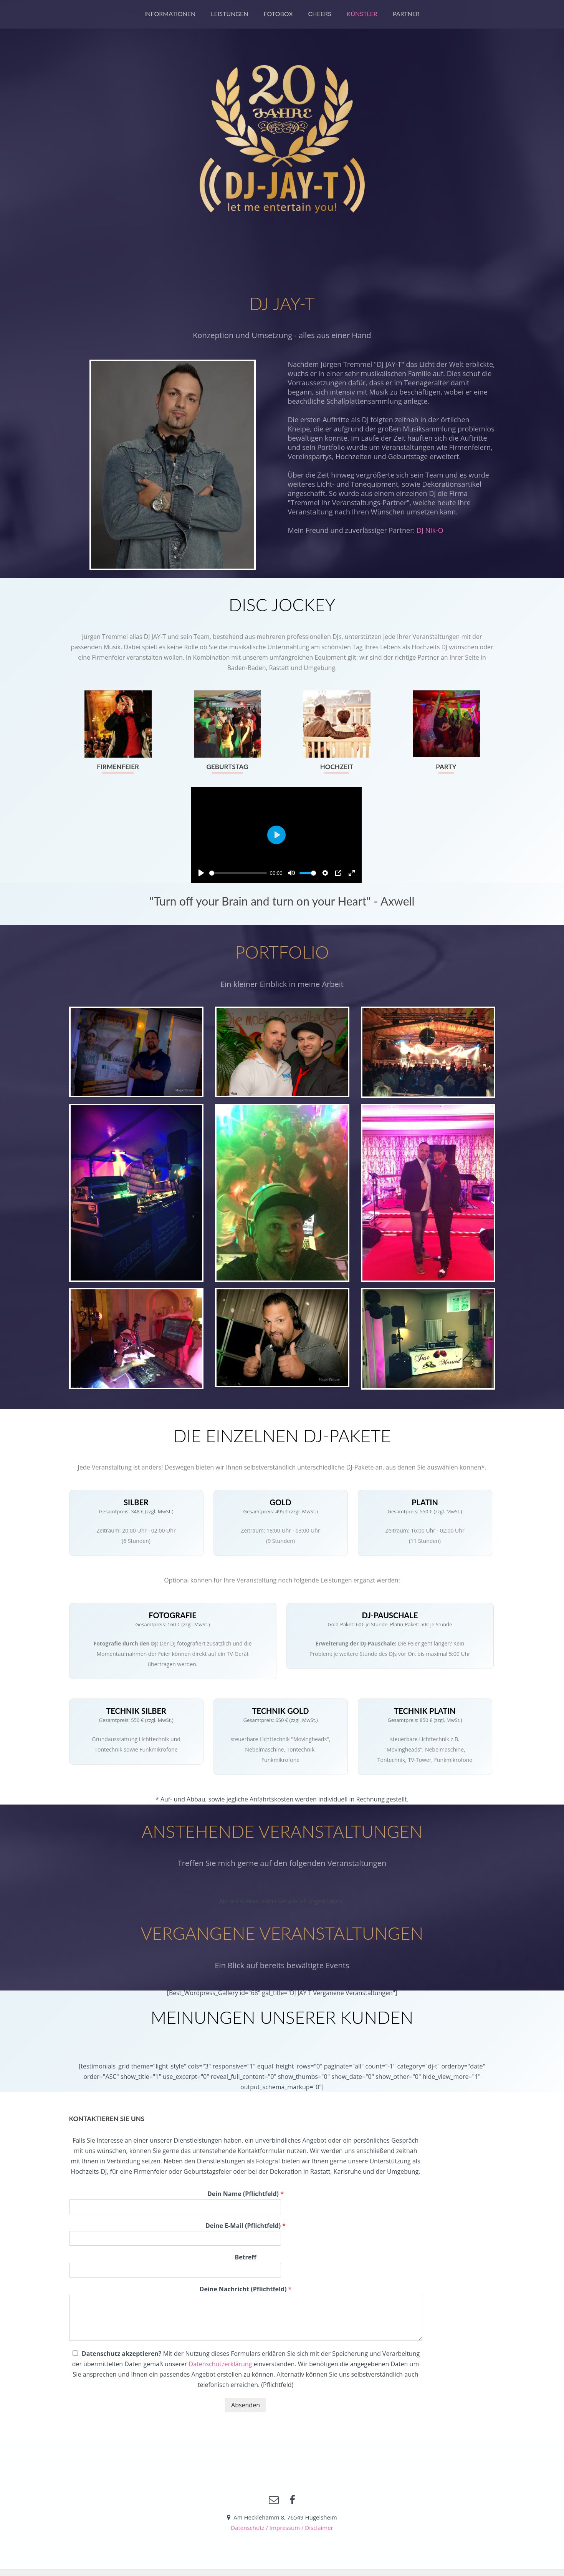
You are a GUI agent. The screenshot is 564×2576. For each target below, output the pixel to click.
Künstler (362, 13)
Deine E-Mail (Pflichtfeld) (245, 2226)
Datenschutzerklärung (220, 2364)
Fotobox (278, 13)
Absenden (245, 2405)
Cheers (319, 13)
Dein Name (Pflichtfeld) (245, 2194)
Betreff (245, 2257)
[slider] (238, 873)
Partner (406, 13)
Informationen (169, 13)
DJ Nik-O (430, 530)
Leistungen (229, 13)
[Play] (201, 873)
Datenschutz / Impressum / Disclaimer (282, 2527)
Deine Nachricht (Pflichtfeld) (246, 2289)
